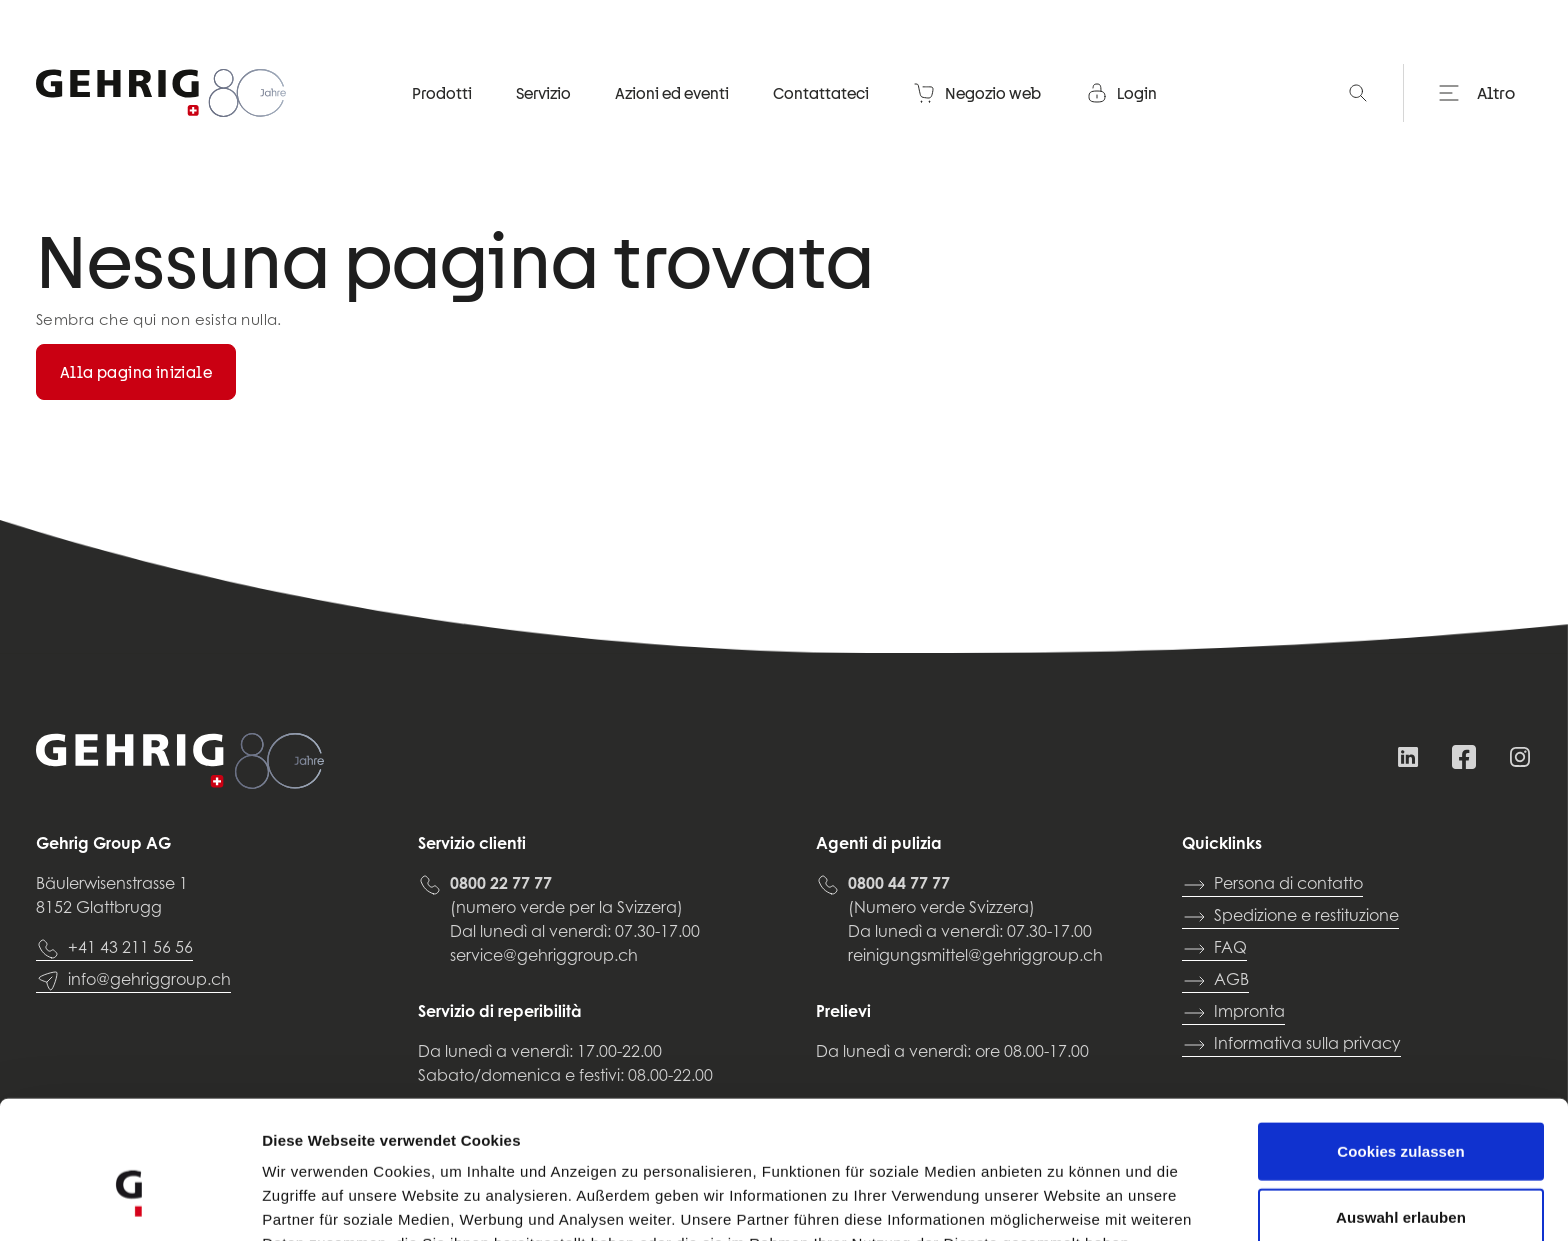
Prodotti (442, 95)
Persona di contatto (1272, 885)
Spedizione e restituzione (1290, 917)
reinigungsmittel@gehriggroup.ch (975, 957)
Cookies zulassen (1400, 1044)
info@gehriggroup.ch (133, 981)
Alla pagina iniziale (136, 372)
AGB (1215, 981)
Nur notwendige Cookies (1401, 1175)
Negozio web (977, 95)
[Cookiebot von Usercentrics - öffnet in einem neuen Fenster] (129, 1202)
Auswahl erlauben (1401, 1110)
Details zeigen (1063, 1201)
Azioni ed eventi (672, 95)
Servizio (543, 95)
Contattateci (821, 95)
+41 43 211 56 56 (114, 949)
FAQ (1214, 949)
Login (1121, 95)
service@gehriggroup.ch (544, 957)
